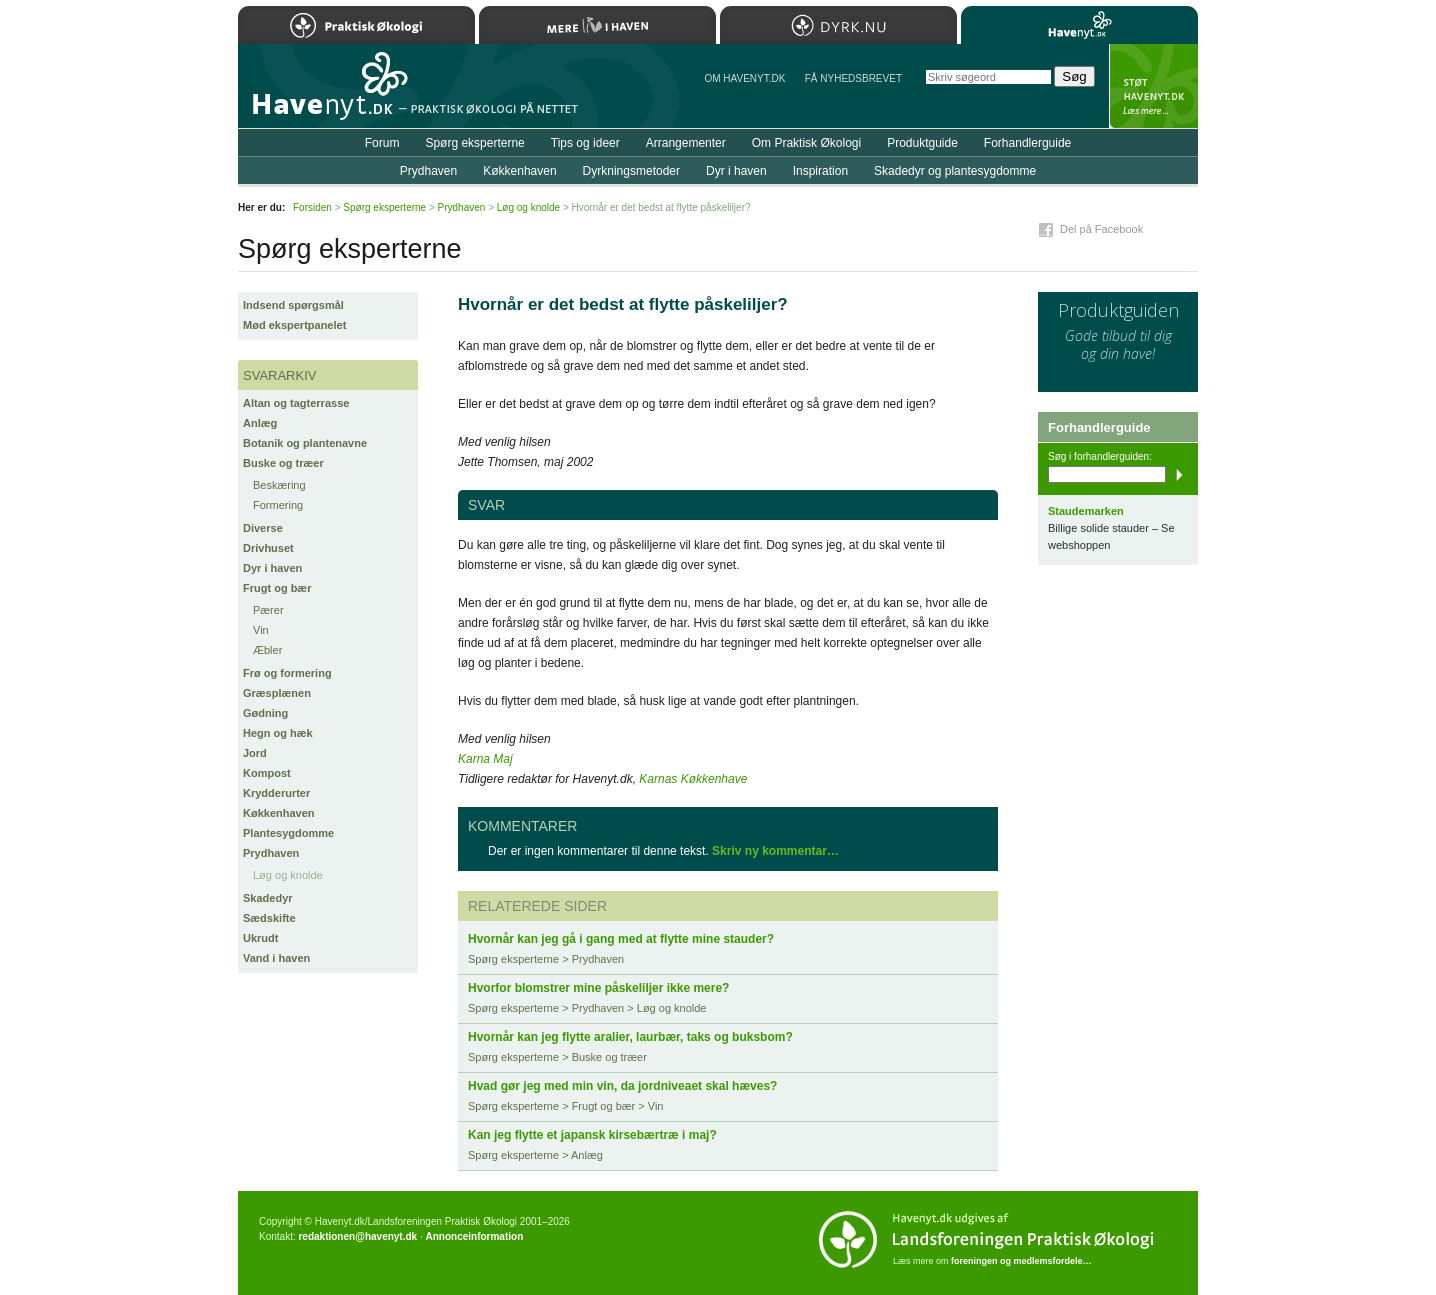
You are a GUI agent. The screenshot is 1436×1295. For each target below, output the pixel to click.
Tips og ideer (585, 143)
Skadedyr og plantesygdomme (955, 171)
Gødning (265, 713)
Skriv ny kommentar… (775, 851)
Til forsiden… (325, 94)
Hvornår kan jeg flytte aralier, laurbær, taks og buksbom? (630, 1037)
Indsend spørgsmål (293, 305)
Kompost (267, 773)
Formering (278, 505)
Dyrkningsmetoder (631, 171)
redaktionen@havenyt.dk (357, 1236)
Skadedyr (268, 898)
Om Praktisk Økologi (806, 143)
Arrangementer (686, 143)
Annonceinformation (474, 1236)
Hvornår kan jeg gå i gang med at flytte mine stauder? (621, 939)
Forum (382, 143)
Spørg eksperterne (474, 143)
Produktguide (922, 143)
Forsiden (312, 207)
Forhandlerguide (1027, 143)
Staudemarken (1086, 511)
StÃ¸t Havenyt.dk (1153, 86)
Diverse (263, 528)
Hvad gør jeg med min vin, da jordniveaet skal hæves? (622, 1086)
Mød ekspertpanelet (294, 325)
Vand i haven (276, 958)
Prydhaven (271, 853)
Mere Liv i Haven (597, 25)
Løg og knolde (288, 875)
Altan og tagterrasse (296, 403)
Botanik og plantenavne (305, 443)
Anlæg (260, 423)
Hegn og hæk (278, 733)
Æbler (267, 650)
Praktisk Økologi (356, 25)
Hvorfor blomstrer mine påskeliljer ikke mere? (598, 988)
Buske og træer (283, 463)
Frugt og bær (277, 588)
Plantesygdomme (288, 833)
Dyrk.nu (838, 25)
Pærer (268, 610)
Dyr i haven (272, 568)
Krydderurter (276, 793)
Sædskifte (269, 918)
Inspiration (820, 171)
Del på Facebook (1101, 229)
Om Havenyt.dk (744, 78)
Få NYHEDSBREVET (853, 78)
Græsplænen (277, 693)
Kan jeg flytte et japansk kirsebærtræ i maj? (592, 1135)
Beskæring (279, 485)
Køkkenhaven (279, 813)
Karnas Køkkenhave (693, 779)
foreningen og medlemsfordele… (1021, 1261)
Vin (261, 630)
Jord (255, 753)
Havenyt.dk (1079, 25)
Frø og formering (287, 673)
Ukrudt (260, 938)
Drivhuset (268, 548)
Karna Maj (485, 759)
